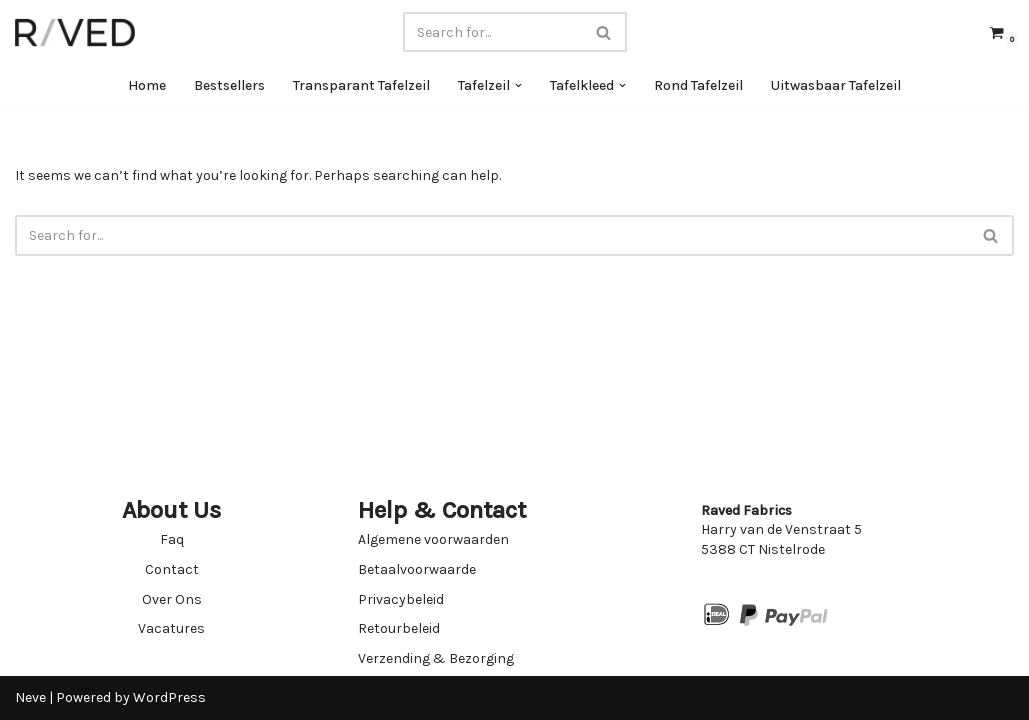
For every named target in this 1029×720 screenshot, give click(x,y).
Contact (172, 569)
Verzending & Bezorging (436, 658)
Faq (172, 539)
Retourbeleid (399, 628)
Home (147, 85)
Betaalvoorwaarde (417, 569)
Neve (30, 697)
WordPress (169, 697)
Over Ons (172, 599)
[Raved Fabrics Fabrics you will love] (75, 32)
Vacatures (171, 628)
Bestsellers (229, 85)
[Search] (492, 32)
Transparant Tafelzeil (361, 85)
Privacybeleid (401, 599)
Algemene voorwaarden (433, 539)
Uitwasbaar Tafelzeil (836, 85)
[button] (518, 85)
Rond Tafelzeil (698, 85)
